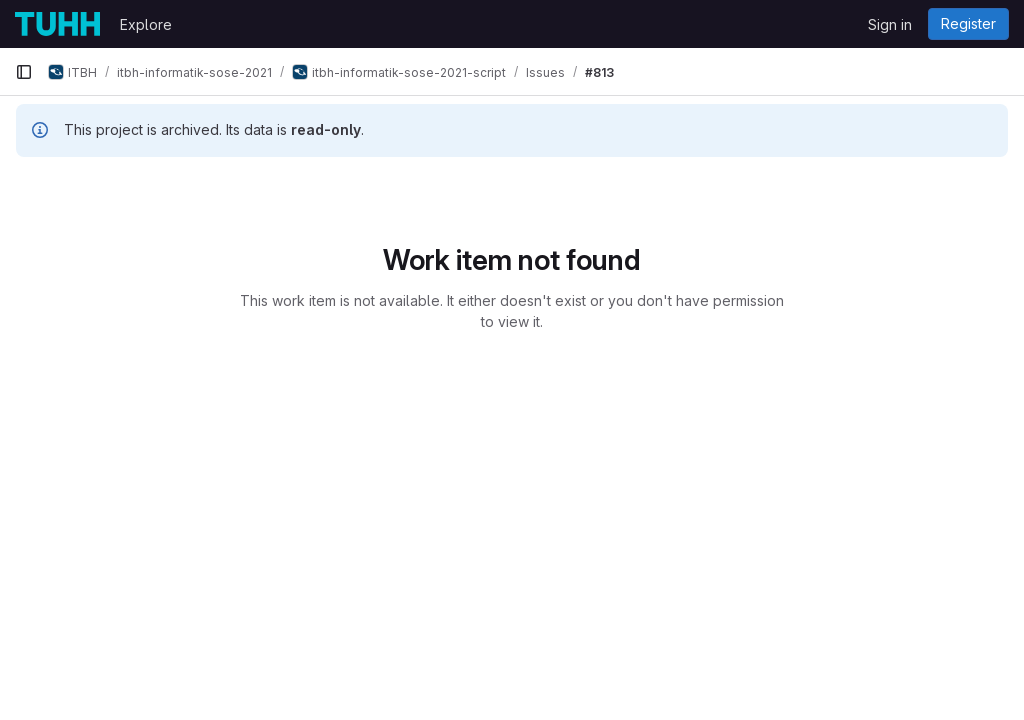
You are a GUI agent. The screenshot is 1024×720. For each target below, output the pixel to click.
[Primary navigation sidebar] (24, 72)
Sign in (890, 24)
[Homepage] (57, 24)
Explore (146, 24)
